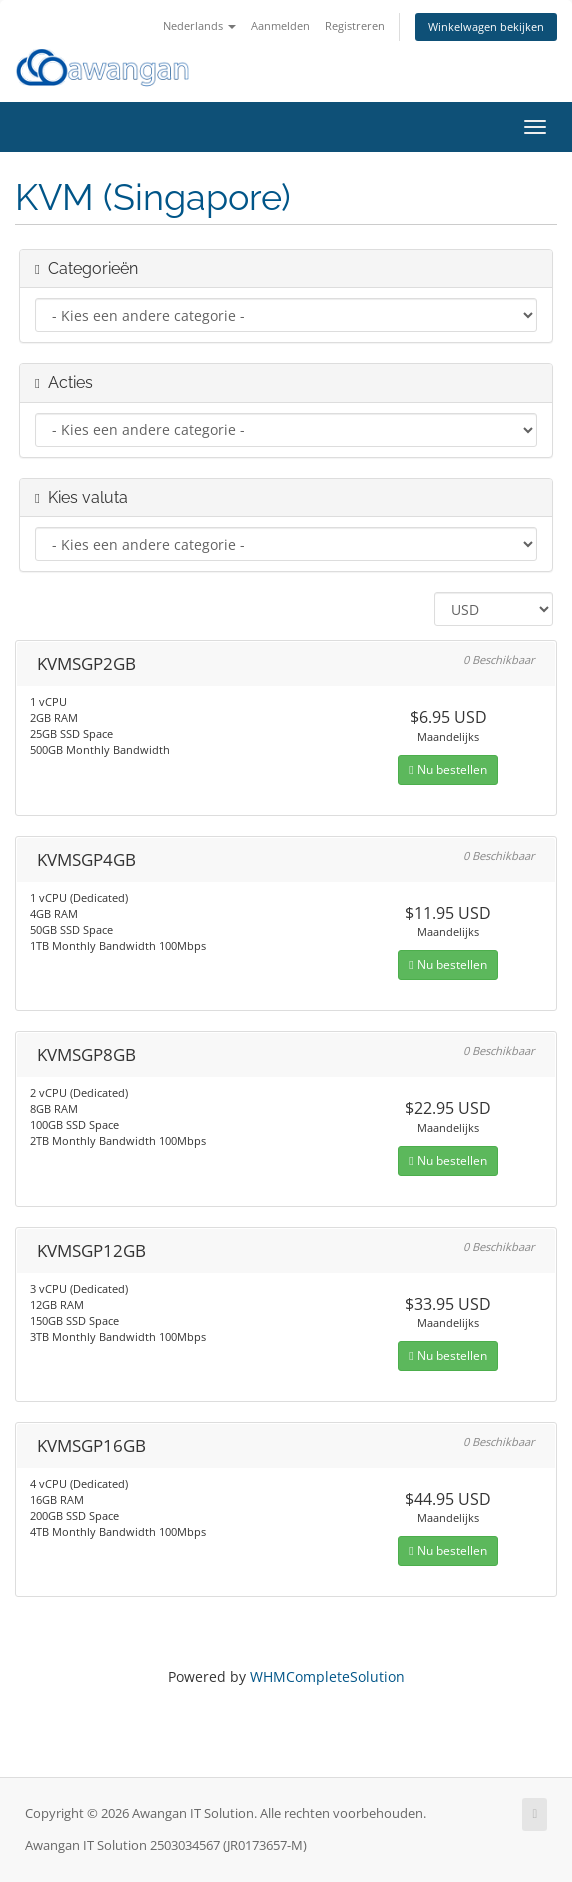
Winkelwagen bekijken (486, 26)
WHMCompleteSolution (327, 1676)
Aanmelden (280, 25)
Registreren (355, 25)
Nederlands (199, 25)
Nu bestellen (447, 769)
